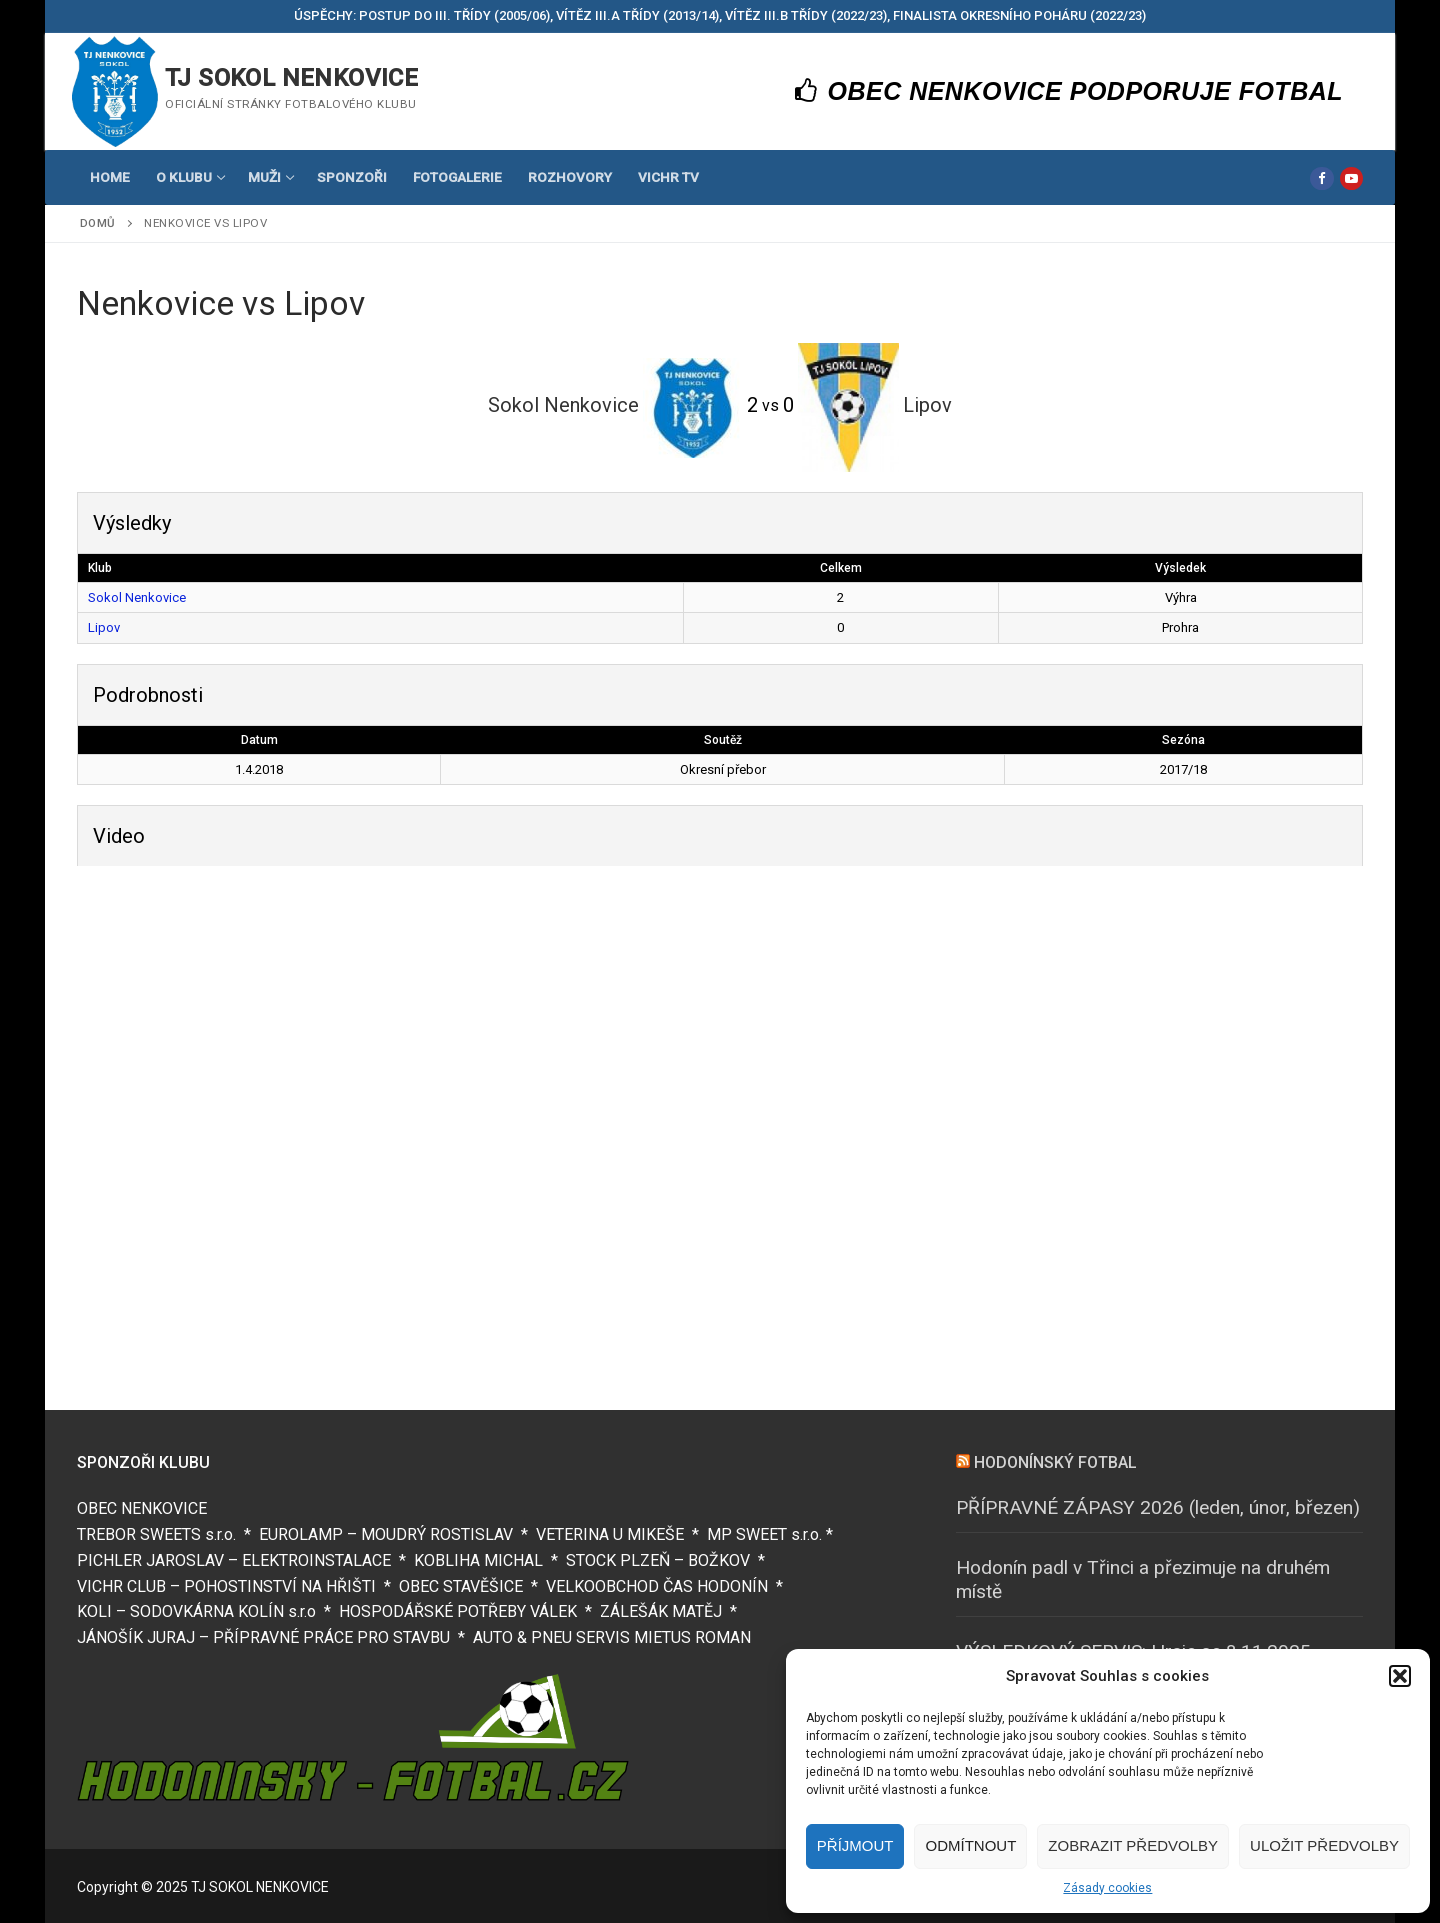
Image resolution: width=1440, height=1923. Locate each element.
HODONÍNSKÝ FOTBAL (1055, 1462)
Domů (98, 223)
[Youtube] (1351, 178)
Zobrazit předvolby (1133, 1845)
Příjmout (855, 1845)
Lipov (104, 627)
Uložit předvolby (1324, 1845)
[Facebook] (1321, 178)
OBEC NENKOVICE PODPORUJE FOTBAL (1069, 91)
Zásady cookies (1107, 1888)
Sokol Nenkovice (137, 597)
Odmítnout (970, 1845)
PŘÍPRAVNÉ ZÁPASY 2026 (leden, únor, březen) (1158, 1507)
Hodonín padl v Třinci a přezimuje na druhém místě (1143, 1580)
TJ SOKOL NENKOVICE (291, 78)
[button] (1400, 1676)
